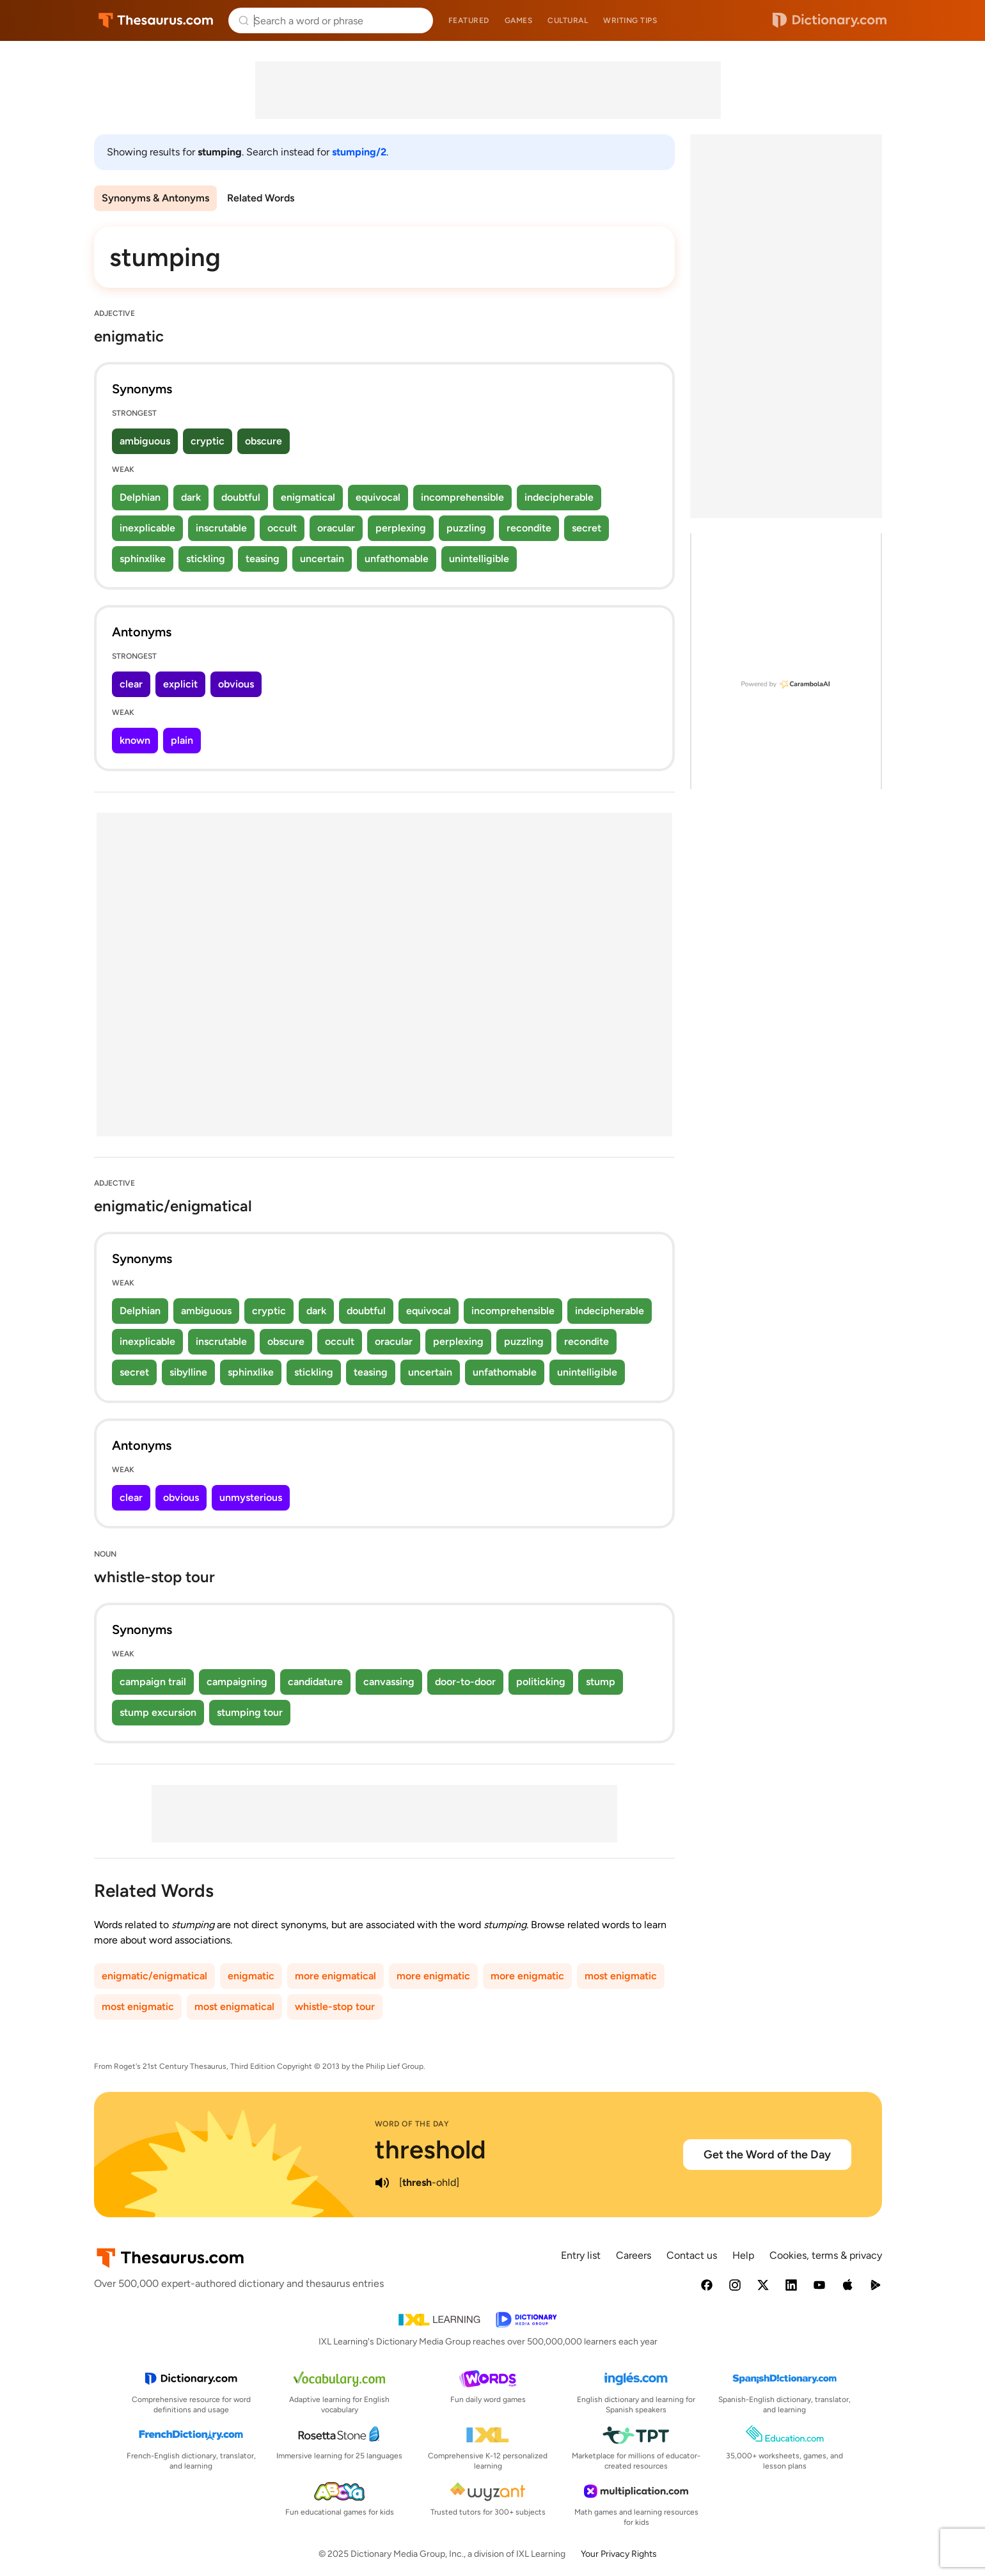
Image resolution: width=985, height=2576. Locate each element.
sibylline (188, 1372)
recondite (529, 528)
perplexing (400, 528)
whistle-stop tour (335, 2006)
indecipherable (559, 497)
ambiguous (145, 441)
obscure (263, 441)
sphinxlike (143, 559)
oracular (336, 528)
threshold (430, 2149)
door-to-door (465, 1682)
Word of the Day (412, 2123)
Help (743, 2255)
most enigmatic (621, 1976)
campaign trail (153, 1682)
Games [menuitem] (519, 20)
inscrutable (221, 528)
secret (586, 528)
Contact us (691, 2255)
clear (131, 684)
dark (191, 497)
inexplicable (147, 528)
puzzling (466, 528)
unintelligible (479, 559)
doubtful (240, 497)
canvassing (388, 1682)
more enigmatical (335, 1976)
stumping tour (250, 1712)
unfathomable (397, 559)
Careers (633, 2255)
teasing (263, 559)
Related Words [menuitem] (260, 198)
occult (282, 528)
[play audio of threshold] (382, 2182)
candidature (315, 1682)
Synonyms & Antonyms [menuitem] (155, 198)
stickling (205, 559)
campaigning (237, 1682)
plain (182, 740)
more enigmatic (433, 1976)
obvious (236, 684)
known (135, 740)
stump (600, 1682)
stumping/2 (359, 152)
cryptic (208, 441)
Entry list (581, 2255)
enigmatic (251, 1976)
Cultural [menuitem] (568, 20)
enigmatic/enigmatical (154, 1976)
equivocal (378, 497)
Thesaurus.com (155, 20)
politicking (540, 1682)
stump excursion (158, 1712)
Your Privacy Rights (619, 2554)
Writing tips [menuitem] (630, 20)
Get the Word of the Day (767, 2155)
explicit (180, 684)
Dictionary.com (829, 20)
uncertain (322, 559)
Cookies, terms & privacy (825, 2255)
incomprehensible (462, 497)
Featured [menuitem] (468, 20)
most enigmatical (234, 2006)
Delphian (140, 497)
